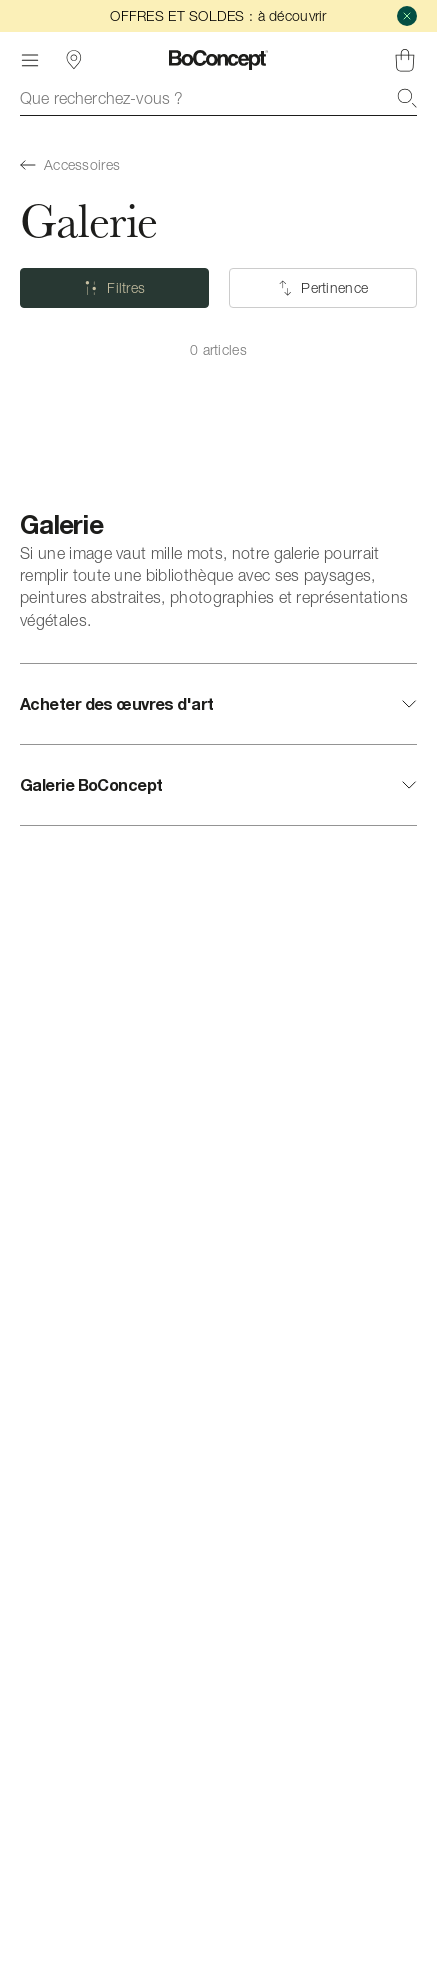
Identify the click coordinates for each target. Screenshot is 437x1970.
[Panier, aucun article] (405, 60)
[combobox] (218, 98)
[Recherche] (407, 98)
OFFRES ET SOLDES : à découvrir (218, 15)
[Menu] (30, 60)
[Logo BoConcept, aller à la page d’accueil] (218, 60)
